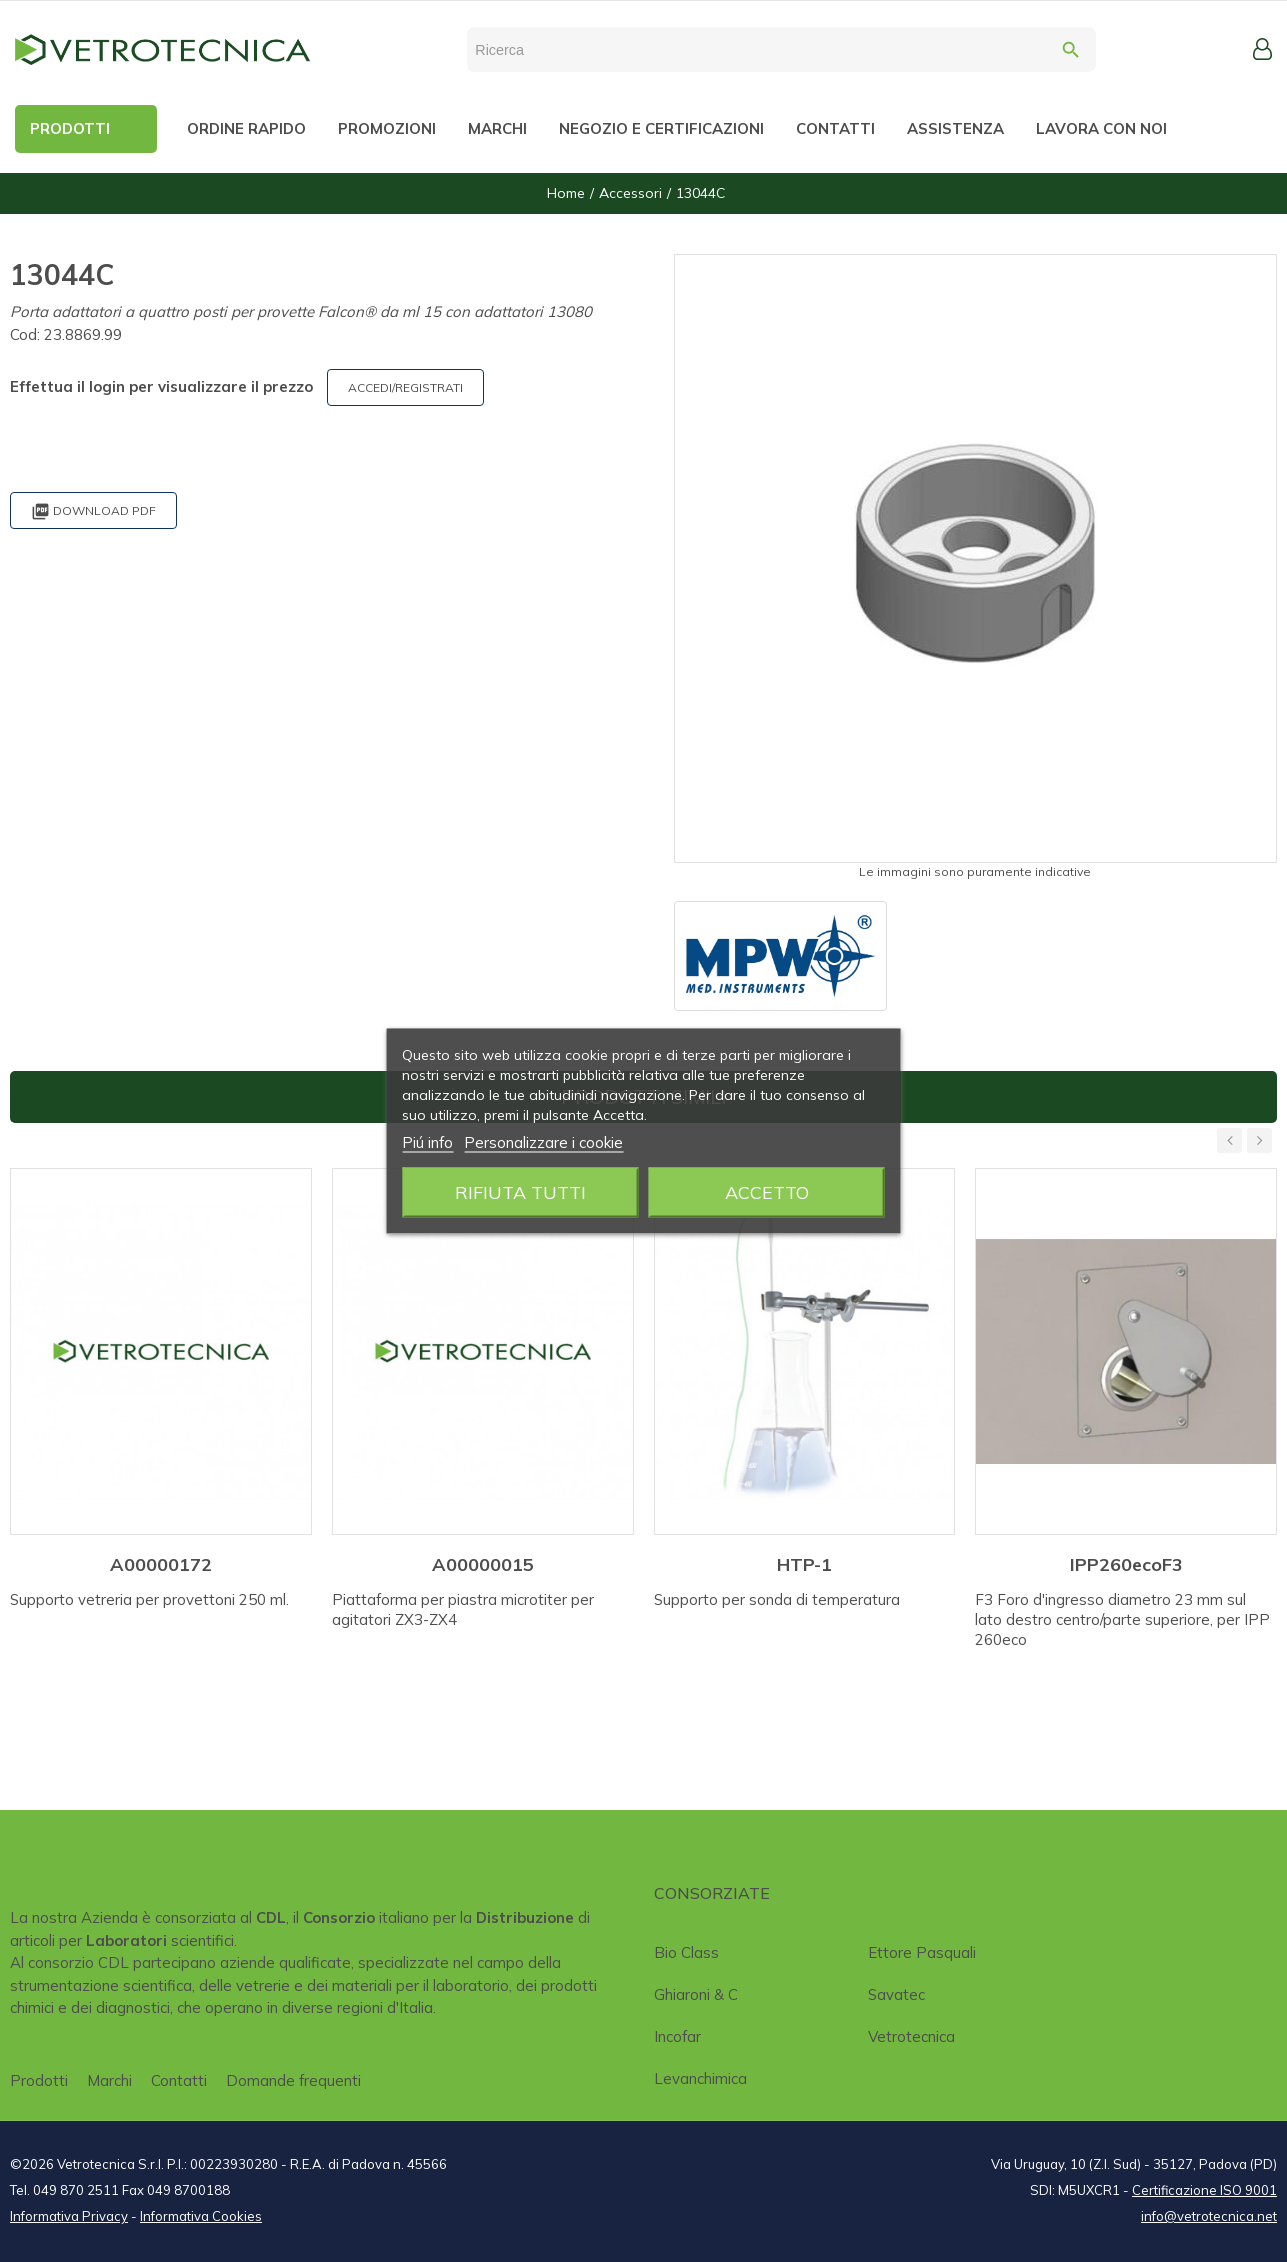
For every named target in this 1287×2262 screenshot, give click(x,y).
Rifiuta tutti (520, 1192)
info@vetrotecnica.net (1209, 2216)
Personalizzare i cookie (543, 1142)
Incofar (677, 2036)
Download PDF (93, 511)
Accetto (767, 1192)
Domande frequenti (293, 2080)
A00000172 (161, 1564)
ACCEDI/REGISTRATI (405, 387)
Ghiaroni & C (696, 1994)
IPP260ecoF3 (1126, 1564)
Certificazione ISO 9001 (1204, 2190)
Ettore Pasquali (922, 1952)
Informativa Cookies (201, 2216)
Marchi (109, 2080)
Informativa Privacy (69, 2216)
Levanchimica (700, 2078)
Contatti (179, 2080)
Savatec (896, 1994)
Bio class (686, 1952)
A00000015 (483, 1564)
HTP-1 (804, 1564)
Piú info (427, 1142)
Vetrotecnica (911, 2036)
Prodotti (39, 2080)
